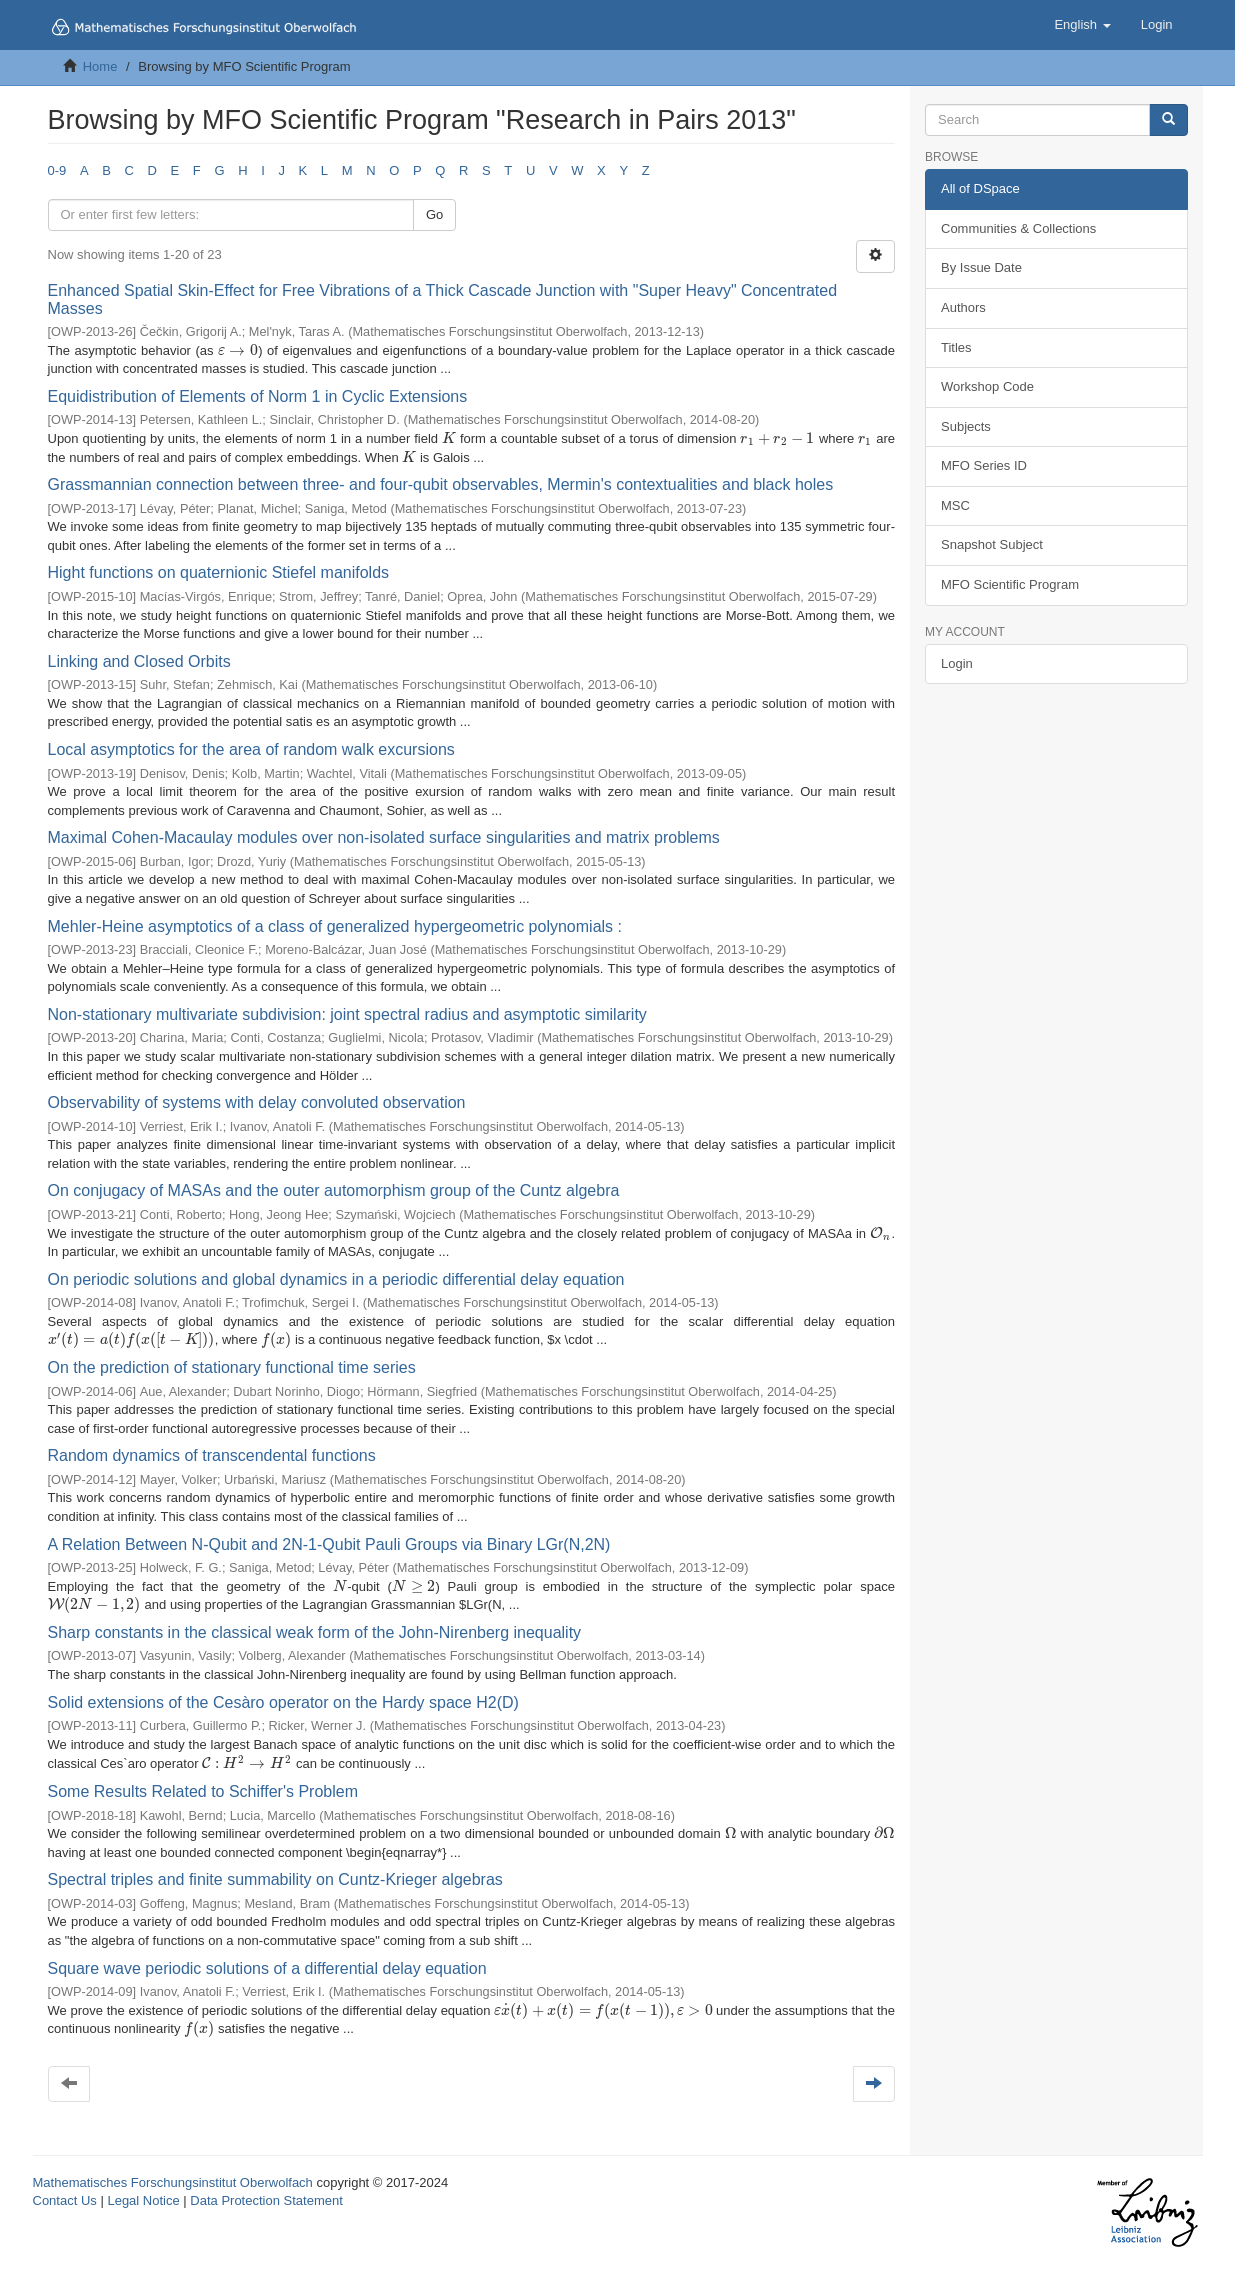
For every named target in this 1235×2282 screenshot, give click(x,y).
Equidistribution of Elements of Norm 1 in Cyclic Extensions (258, 396)
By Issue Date (981, 267)
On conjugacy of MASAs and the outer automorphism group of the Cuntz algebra (334, 1190)
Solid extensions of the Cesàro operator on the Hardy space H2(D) (283, 1702)
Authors (963, 307)
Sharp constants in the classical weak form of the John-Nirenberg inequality (315, 1632)
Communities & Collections (1018, 228)
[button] (1082, 25)
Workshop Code (987, 386)
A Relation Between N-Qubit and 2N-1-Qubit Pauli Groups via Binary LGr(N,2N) (329, 1544)
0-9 (57, 170)
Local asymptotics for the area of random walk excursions (251, 749)
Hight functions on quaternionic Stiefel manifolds (219, 572)
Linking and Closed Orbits (139, 661)
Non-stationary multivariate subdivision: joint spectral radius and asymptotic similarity (347, 1014)
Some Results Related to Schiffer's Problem (203, 1791)
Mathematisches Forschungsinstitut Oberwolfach (173, 2182)
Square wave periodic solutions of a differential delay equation (267, 1968)
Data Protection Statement (266, 2200)
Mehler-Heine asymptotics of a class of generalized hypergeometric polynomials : (335, 926)
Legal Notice (143, 2200)
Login (957, 663)
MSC (955, 505)
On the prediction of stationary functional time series (232, 1367)
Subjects (966, 426)
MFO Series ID (984, 465)
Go (434, 214)
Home (100, 66)
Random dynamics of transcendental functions (212, 1455)
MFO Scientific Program (1010, 584)
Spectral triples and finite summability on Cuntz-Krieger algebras (275, 1879)
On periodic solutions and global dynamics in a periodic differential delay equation (336, 1279)
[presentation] (238, 350)
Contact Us (65, 2200)
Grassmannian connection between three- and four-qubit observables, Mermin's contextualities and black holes (441, 484)
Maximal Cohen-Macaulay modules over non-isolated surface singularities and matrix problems (384, 837)
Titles (956, 347)
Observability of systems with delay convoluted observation (257, 1102)
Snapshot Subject (992, 544)
